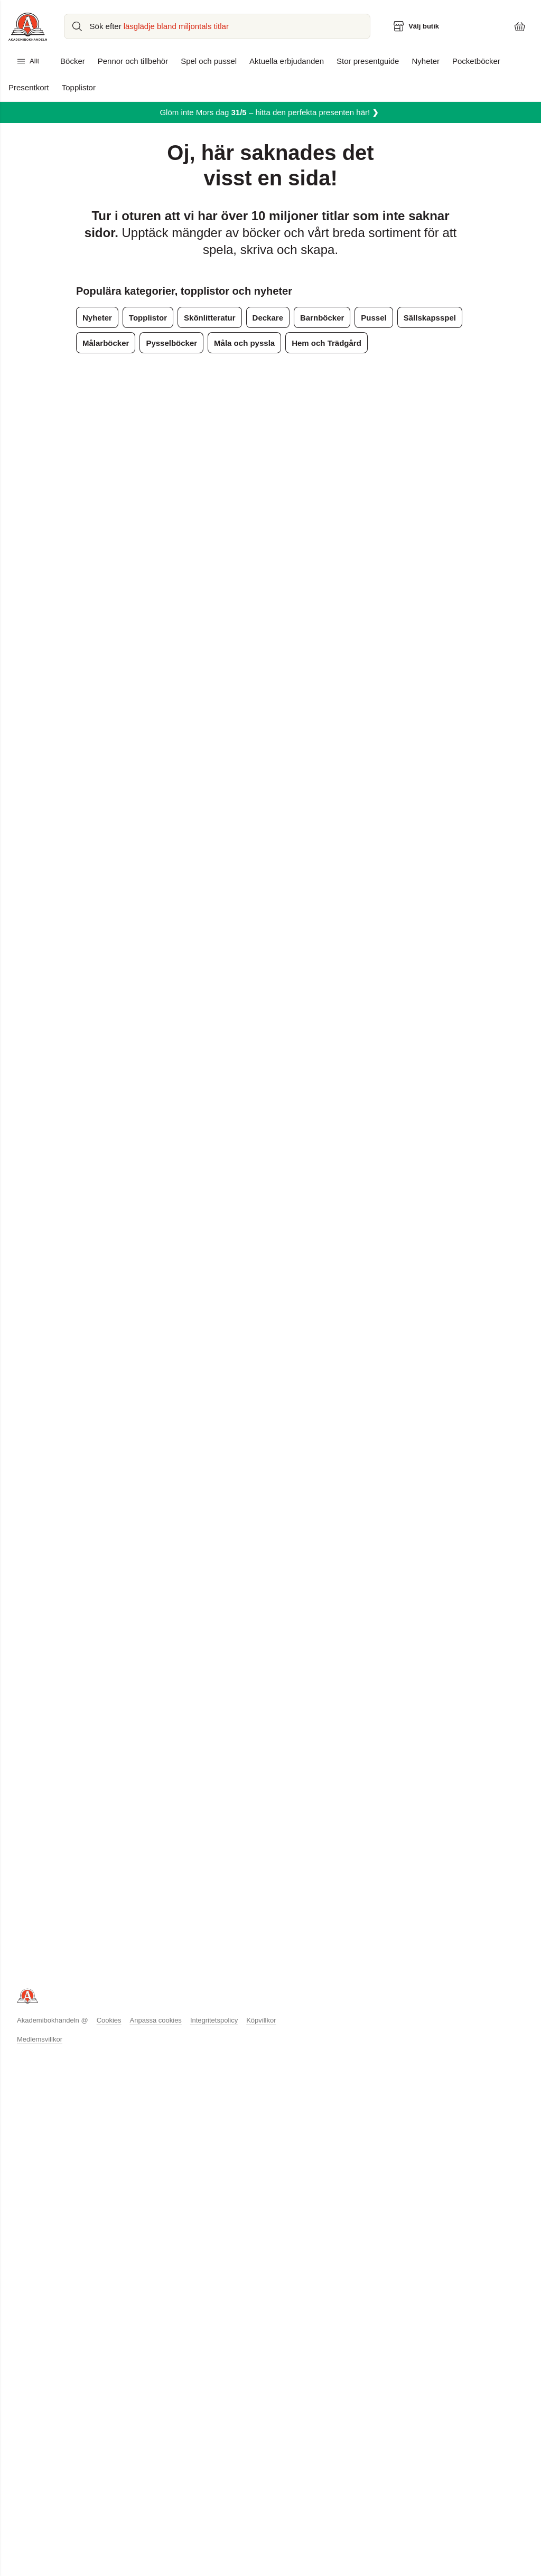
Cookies (125, 2183)
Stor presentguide (364, 61)
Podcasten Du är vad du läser (473, 2090)
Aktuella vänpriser (345, 1986)
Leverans (134, 2001)
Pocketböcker (471, 61)
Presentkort (28, 87)
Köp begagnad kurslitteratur (266, 2001)
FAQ (126, 2046)
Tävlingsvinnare (145, 2090)
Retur (128, 2031)
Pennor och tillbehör (132, 61)
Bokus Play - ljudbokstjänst (264, 2031)
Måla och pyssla (236, 343)
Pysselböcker (167, 343)
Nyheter (420, 61)
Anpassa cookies (170, 2183)
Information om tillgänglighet (168, 2105)
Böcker (73, 61)
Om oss (30, 1986)
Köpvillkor (136, 2060)
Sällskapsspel (415, 317)
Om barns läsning (452, 2046)
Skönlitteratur (205, 317)
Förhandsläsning (343, 2075)
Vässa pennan (242, 2090)
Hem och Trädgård (315, 343)
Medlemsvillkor (39, 2202)
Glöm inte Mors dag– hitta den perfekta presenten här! (269, 112)
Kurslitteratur (239, 1986)
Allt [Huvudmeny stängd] (28, 61)
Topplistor (78, 87)
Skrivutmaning (242, 2105)
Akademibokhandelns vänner (67, 2016)
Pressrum (33, 2031)
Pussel (362, 317)
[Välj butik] (417, 26)
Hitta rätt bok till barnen (462, 2075)
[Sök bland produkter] (218, 26)
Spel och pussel (207, 61)
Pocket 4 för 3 (339, 2046)
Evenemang (238, 2046)
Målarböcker (104, 343)
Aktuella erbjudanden (283, 61)
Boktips (435, 1986)
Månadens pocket (346, 2016)
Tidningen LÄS (447, 2060)
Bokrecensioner (342, 2060)
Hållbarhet (34, 2046)
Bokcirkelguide (447, 2031)
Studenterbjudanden (350, 2031)
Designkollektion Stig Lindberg (368, 2001)
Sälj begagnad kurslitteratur (265, 2016)
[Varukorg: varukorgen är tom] (520, 26)
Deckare (261, 317)
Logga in (32, 2075)
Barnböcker (313, 317)
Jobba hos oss (42, 2060)
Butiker (29, 2001)
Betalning (135, 2016)
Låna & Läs (237, 2060)
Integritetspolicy (146, 2075)
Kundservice (140, 1986)
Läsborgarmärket (247, 2075)
